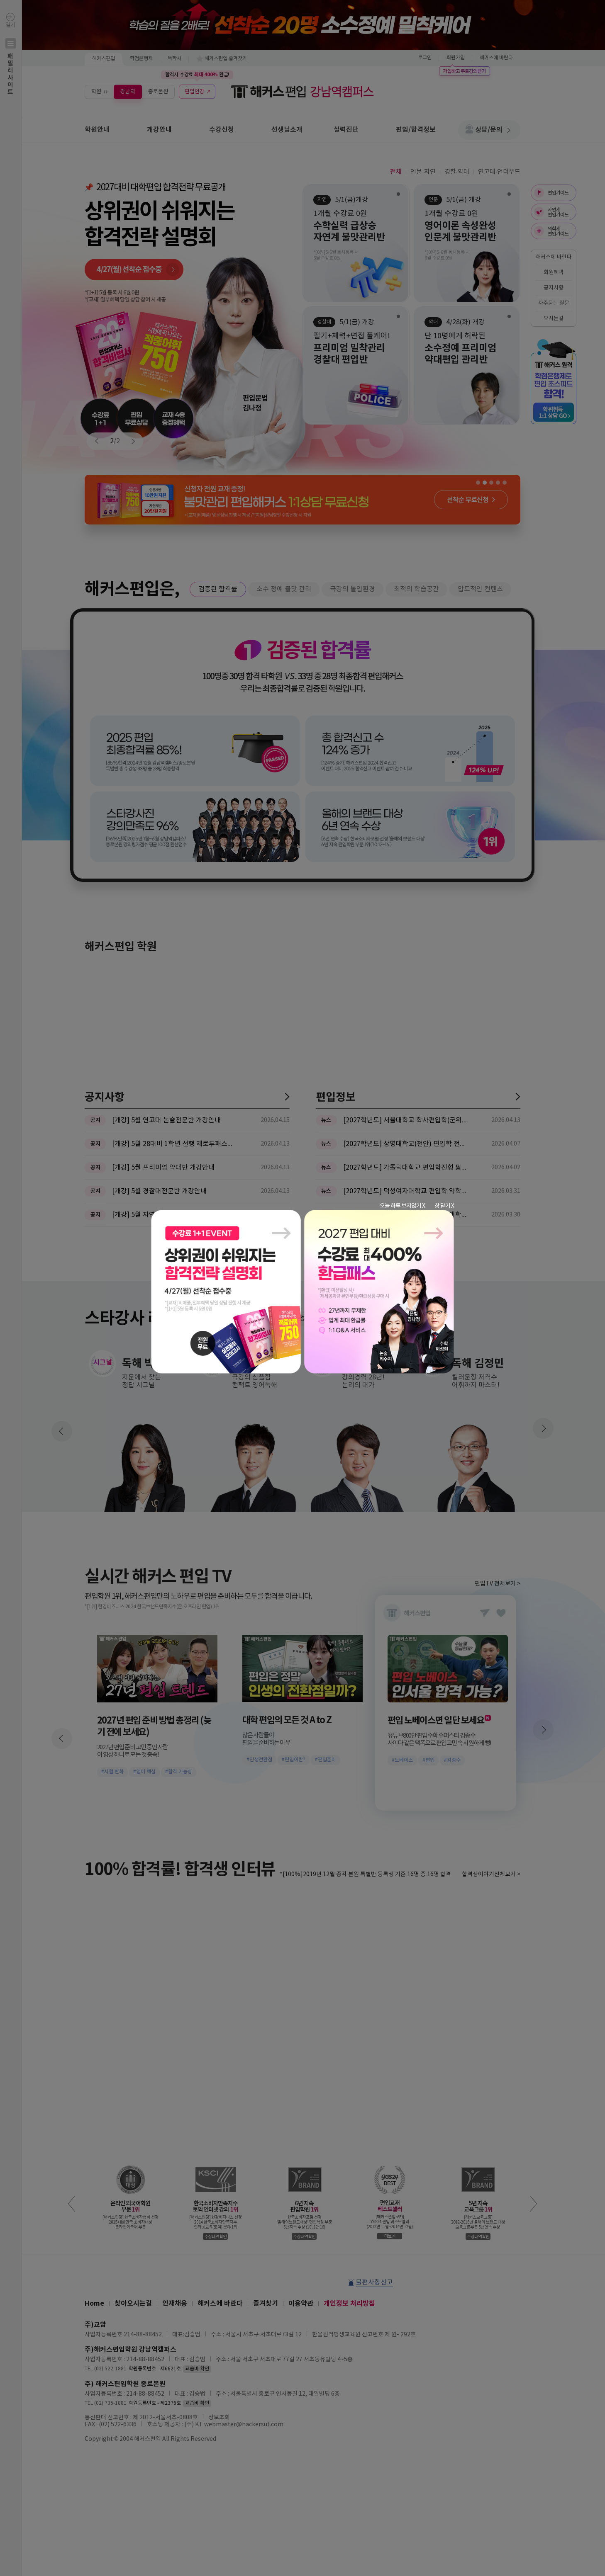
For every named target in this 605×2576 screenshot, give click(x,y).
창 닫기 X (444, 1206)
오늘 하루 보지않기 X (402, 1206)
